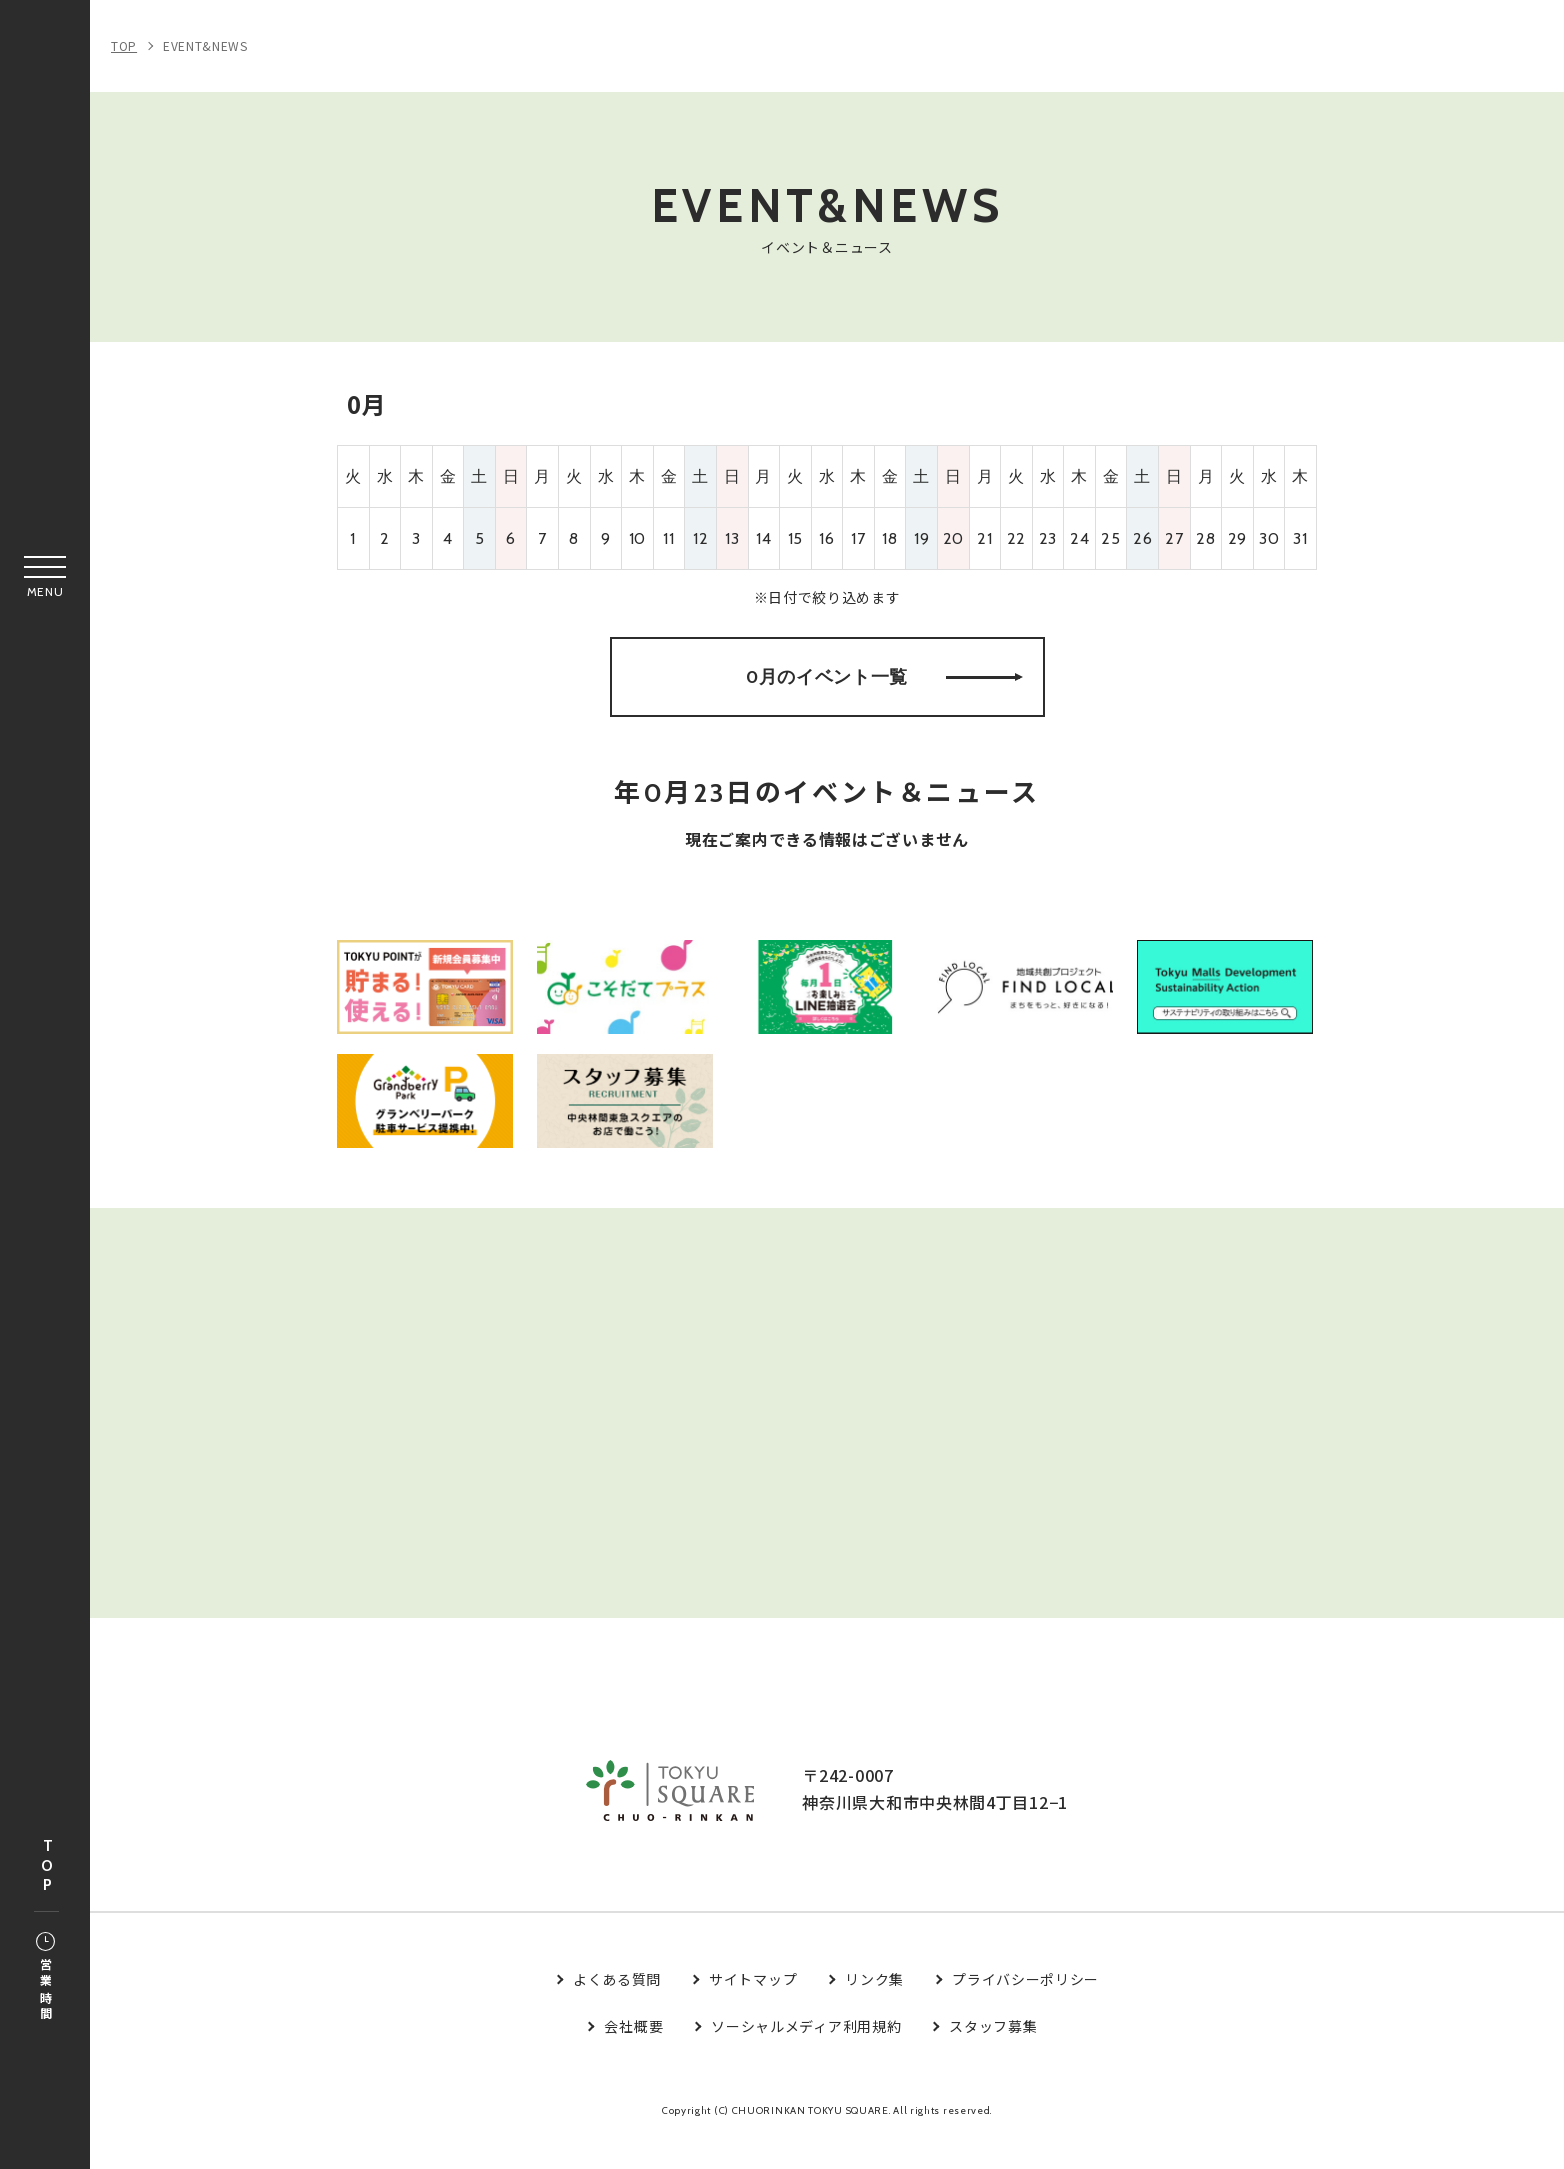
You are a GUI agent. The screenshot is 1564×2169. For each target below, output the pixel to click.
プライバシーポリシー (1025, 2010)
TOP (47, 1866)
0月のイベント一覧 (884, 684)
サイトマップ (753, 2010)
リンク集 (874, 2010)
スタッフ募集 (993, 2056)
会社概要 (633, 2056)
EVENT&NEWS (205, 45)
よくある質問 (617, 2010)
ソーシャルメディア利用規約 (806, 2056)
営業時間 (45, 1978)
